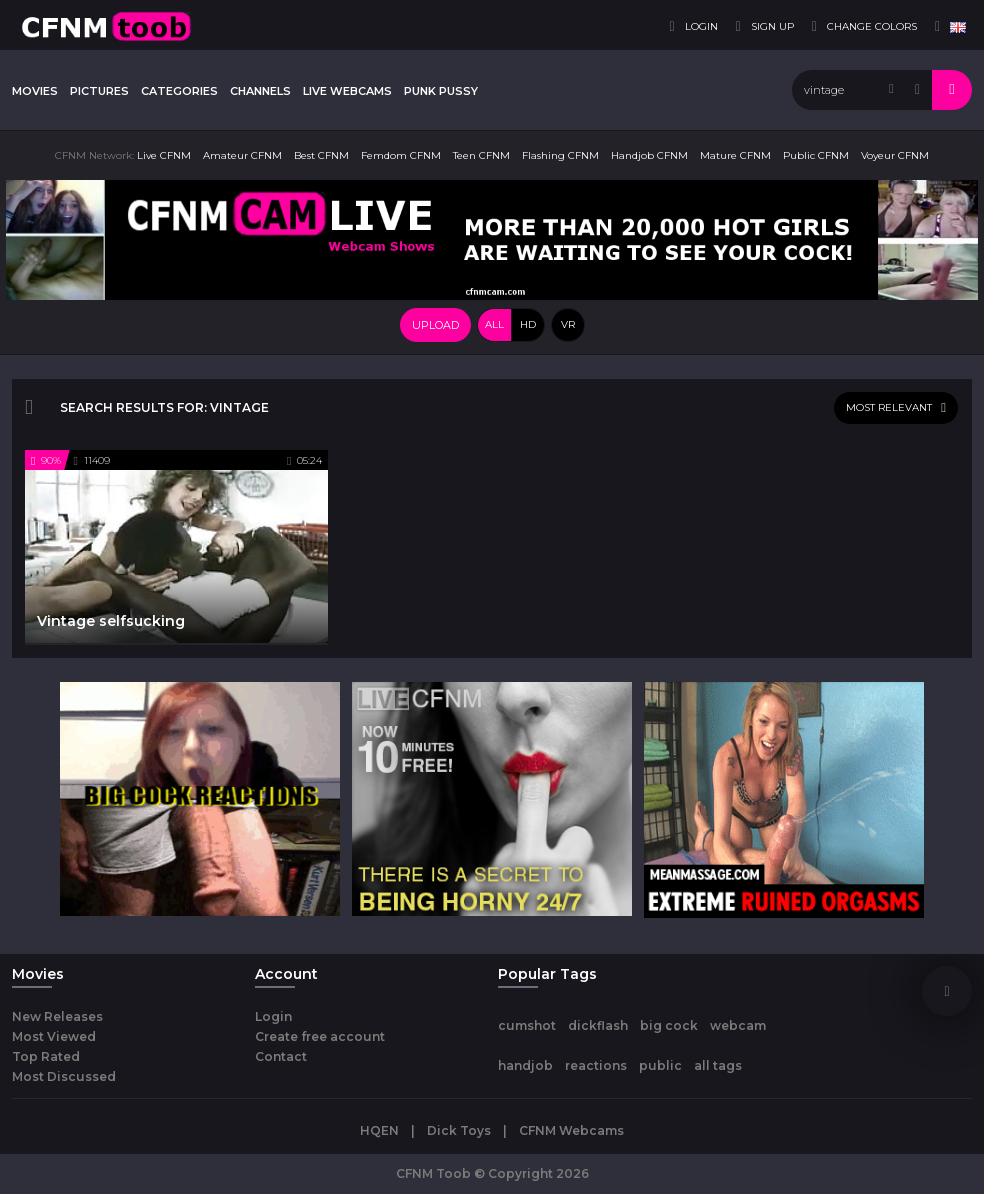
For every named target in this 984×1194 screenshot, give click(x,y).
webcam (738, 1025)
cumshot (527, 1025)
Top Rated (46, 1056)
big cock (669, 1025)
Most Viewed (54, 1036)
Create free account (320, 1036)
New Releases (57, 1016)
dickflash (598, 1025)
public (660, 1065)
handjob (525, 1065)
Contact (281, 1056)
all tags (718, 1065)
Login (273, 1016)
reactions (596, 1065)
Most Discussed (64, 1076)
